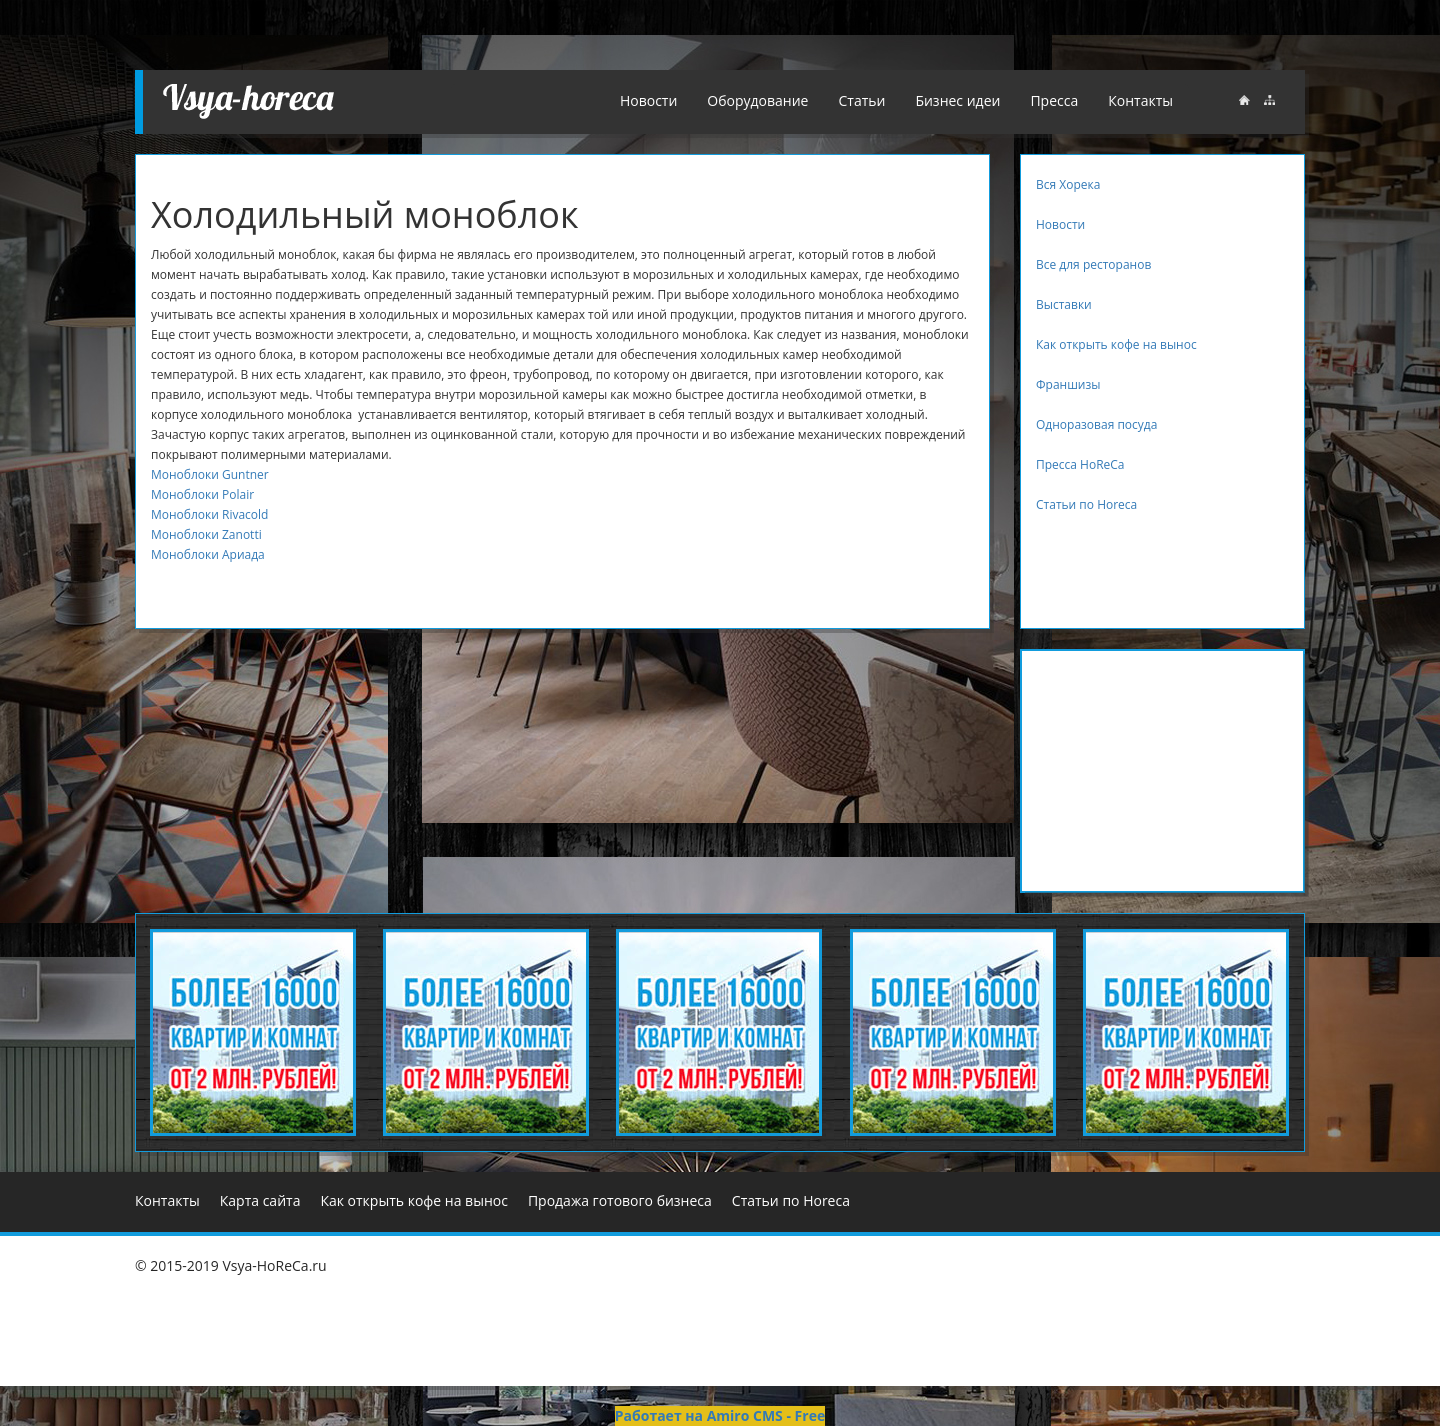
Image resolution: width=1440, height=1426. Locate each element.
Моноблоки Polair (202, 494)
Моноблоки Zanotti (206, 534)
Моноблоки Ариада (208, 554)
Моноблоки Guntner (210, 474)
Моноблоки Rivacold (209, 514)
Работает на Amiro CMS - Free (720, 1415)
